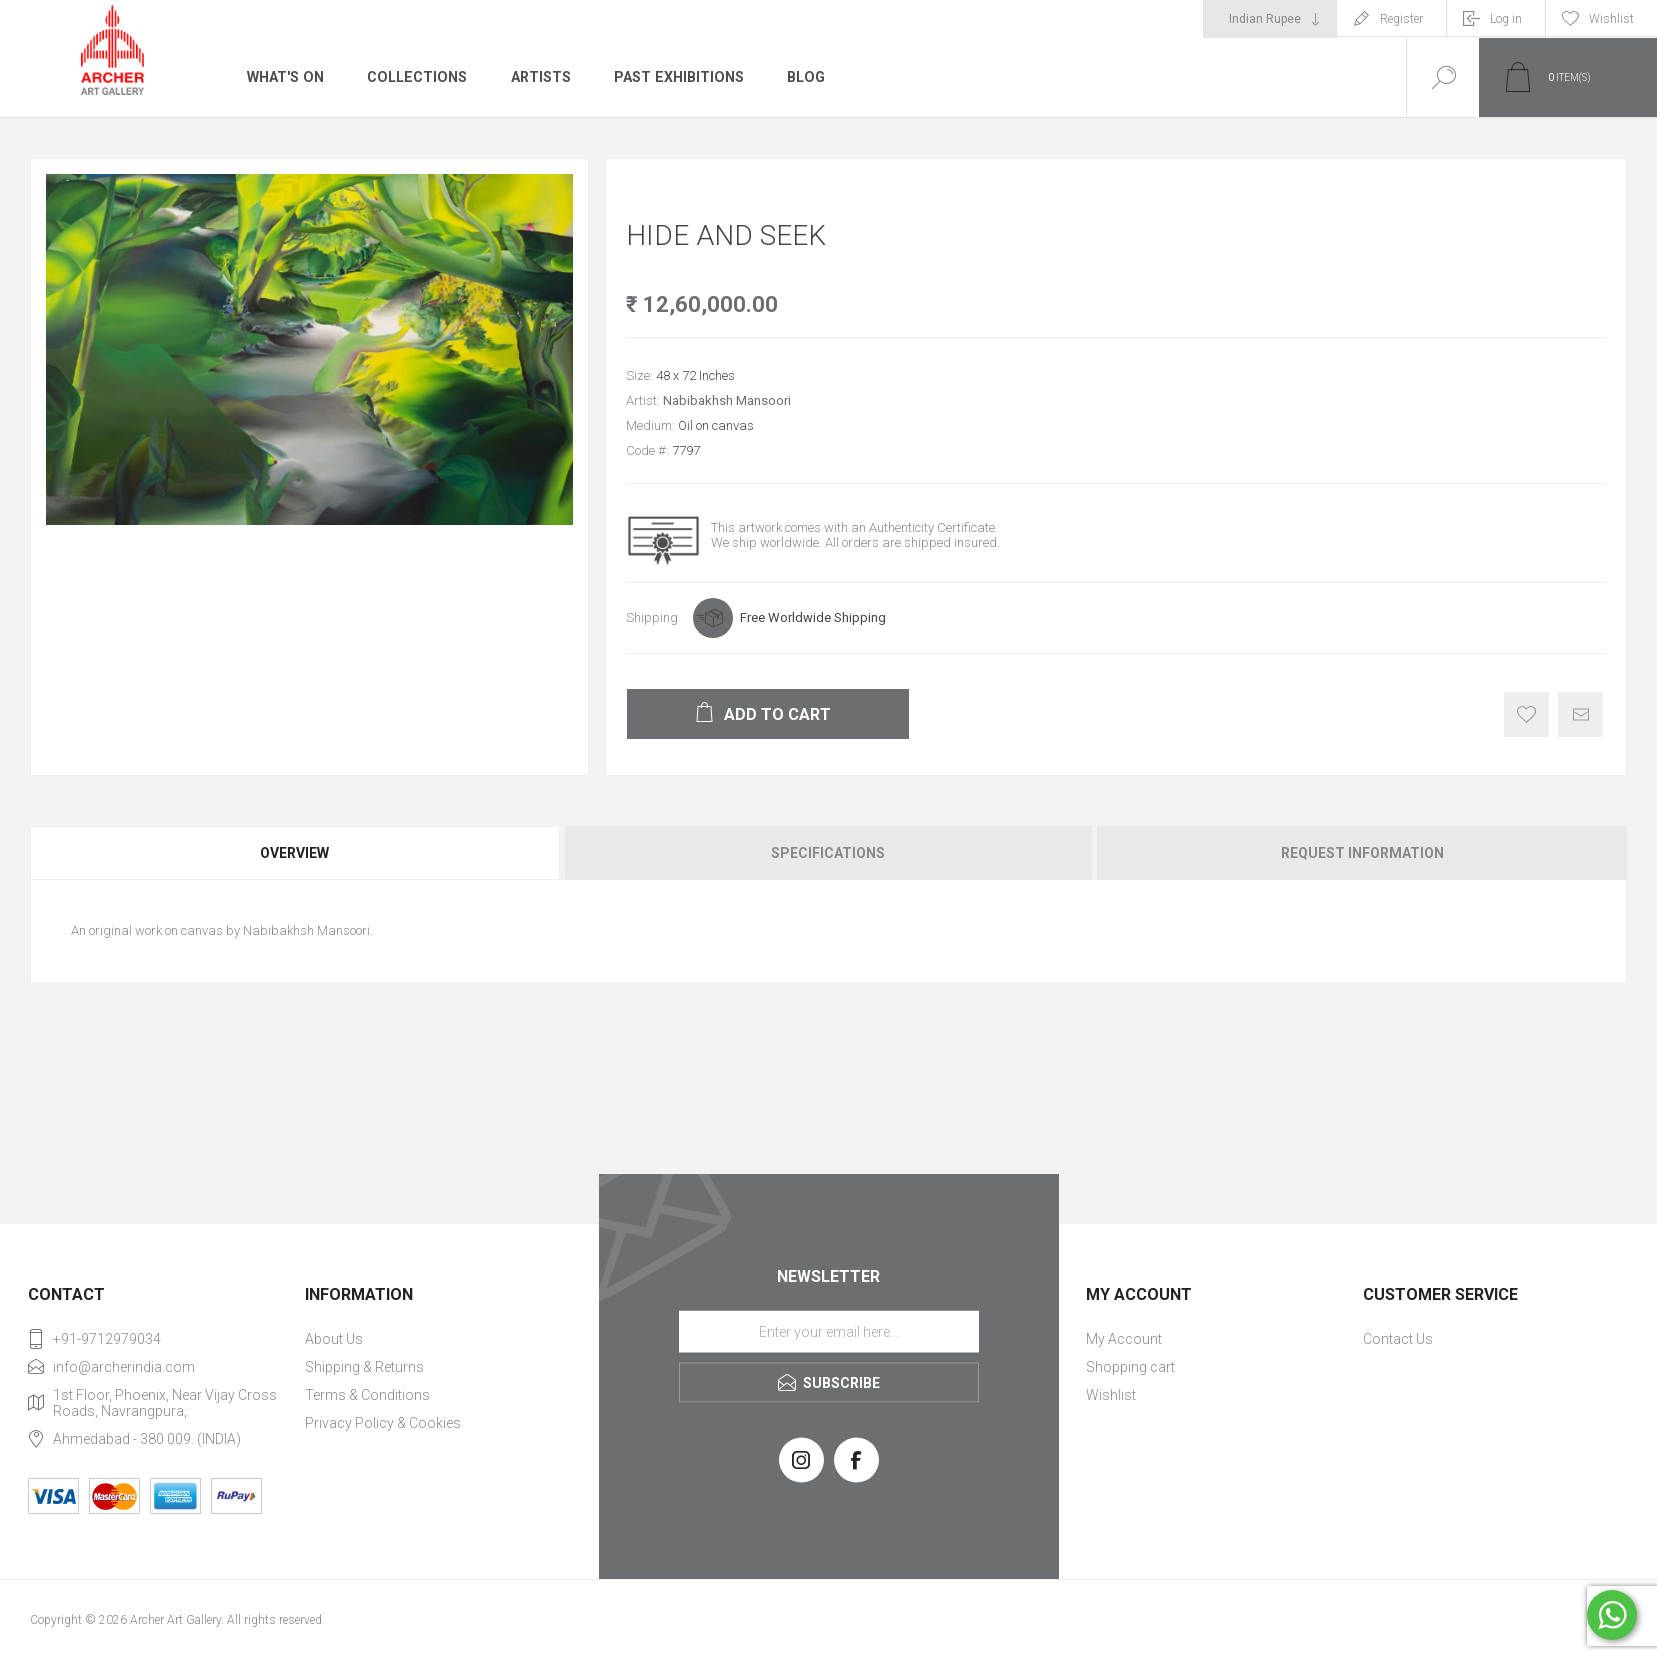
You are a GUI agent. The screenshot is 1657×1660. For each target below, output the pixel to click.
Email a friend (1580, 714)
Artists (537, 77)
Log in (1506, 19)
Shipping (652, 617)
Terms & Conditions (367, 1395)
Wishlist (1111, 1395)
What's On (284, 77)
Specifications (828, 853)
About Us (334, 1339)
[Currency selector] (1270, 19)
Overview (294, 853)
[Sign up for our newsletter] (829, 1331)
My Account (1124, 1339)
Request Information (1362, 853)
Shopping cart (1130, 1367)
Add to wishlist (1526, 714)
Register (1401, 19)
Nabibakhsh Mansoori (727, 400)
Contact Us (1398, 1339)
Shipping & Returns (364, 1367)
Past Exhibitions (674, 77)
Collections (414, 77)
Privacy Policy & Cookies (383, 1423)
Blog (800, 77)
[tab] (296, 853)
